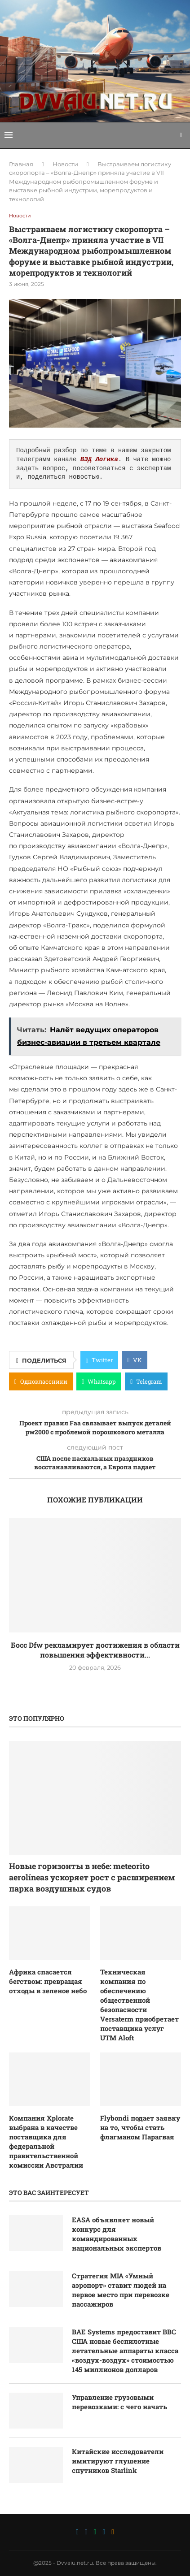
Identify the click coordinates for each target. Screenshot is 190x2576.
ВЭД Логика (99, 459)
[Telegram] (103, 2532)
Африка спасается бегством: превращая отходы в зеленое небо (48, 1981)
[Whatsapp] (95, 2532)
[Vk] (86, 2532)
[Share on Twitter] (99, 1360)
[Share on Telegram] (146, 1381)
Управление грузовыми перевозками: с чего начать (119, 2402)
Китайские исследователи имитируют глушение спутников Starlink (117, 2461)
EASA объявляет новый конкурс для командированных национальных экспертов (116, 2233)
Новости (65, 164)
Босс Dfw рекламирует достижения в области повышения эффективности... (95, 1649)
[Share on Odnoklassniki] (41, 1381)
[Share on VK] (134, 1360)
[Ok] (112, 2532)
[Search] (181, 135)
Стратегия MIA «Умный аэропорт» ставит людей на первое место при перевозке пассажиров (120, 2289)
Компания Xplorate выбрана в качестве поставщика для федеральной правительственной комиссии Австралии (46, 2141)
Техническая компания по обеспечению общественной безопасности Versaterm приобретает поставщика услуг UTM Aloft (139, 2004)
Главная (21, 164)
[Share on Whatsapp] (98, 1381)
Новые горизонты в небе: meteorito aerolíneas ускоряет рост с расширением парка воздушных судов (92, 1877)
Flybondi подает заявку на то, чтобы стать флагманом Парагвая (140, 2127)
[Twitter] (77, 2532)
